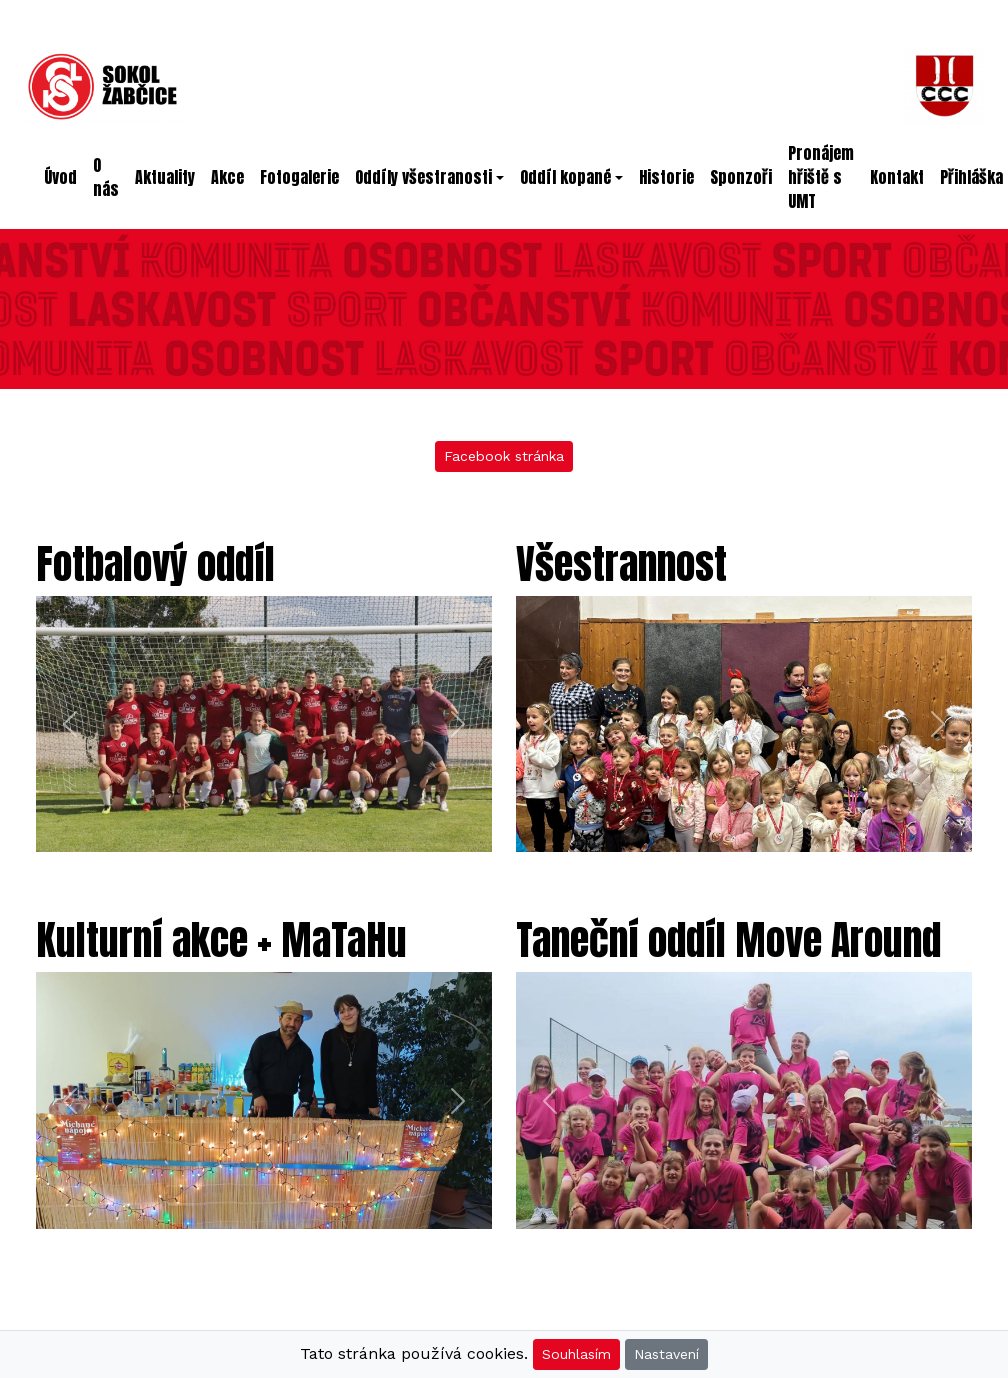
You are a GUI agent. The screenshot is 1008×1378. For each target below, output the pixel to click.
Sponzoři (741, 177)
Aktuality (165, 177)
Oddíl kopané (565, 177)
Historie (666, 177)
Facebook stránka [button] (504, 456)
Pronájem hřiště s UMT (821, 177)
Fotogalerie (299, 177)
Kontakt (897, 177)
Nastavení (666, 1354)
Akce (227, 177)
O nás (106, 177)
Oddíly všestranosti (423, 177)
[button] (70, 724)
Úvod (64, 176)
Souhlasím (576, 1354)
